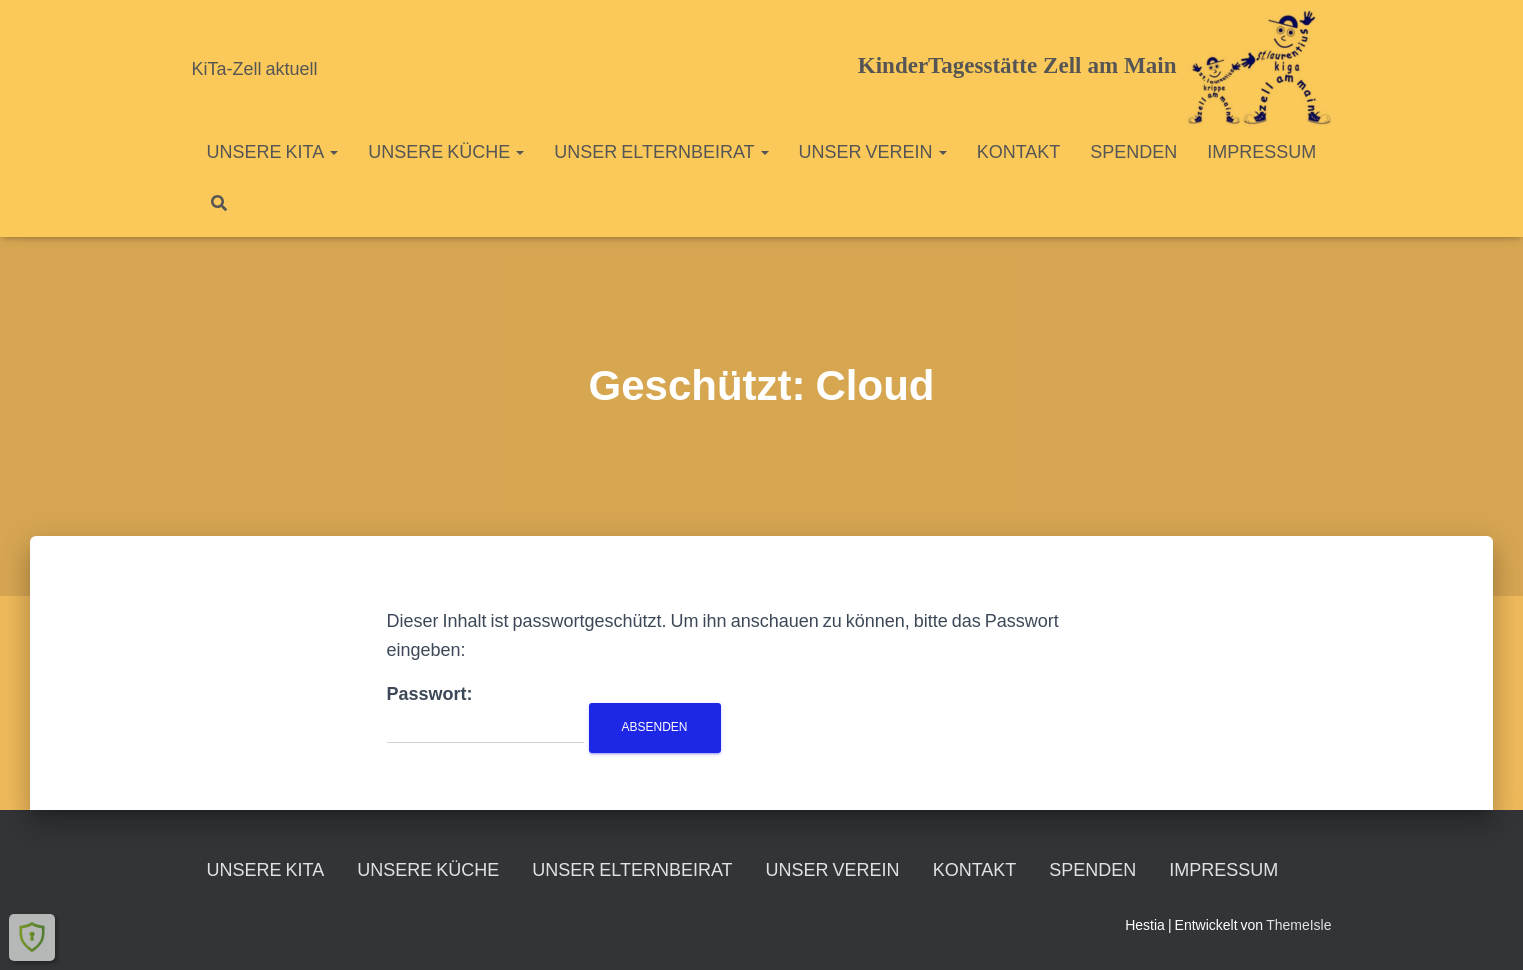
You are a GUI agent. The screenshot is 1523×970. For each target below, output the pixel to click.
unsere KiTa (273, 151)
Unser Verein (873, 151)
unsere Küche (446, 151)
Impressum (1261, 151)
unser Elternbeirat (661, 151)
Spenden (1133, 151)
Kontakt (1019, 151)
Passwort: (485, 713)
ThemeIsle (1298, 925)
